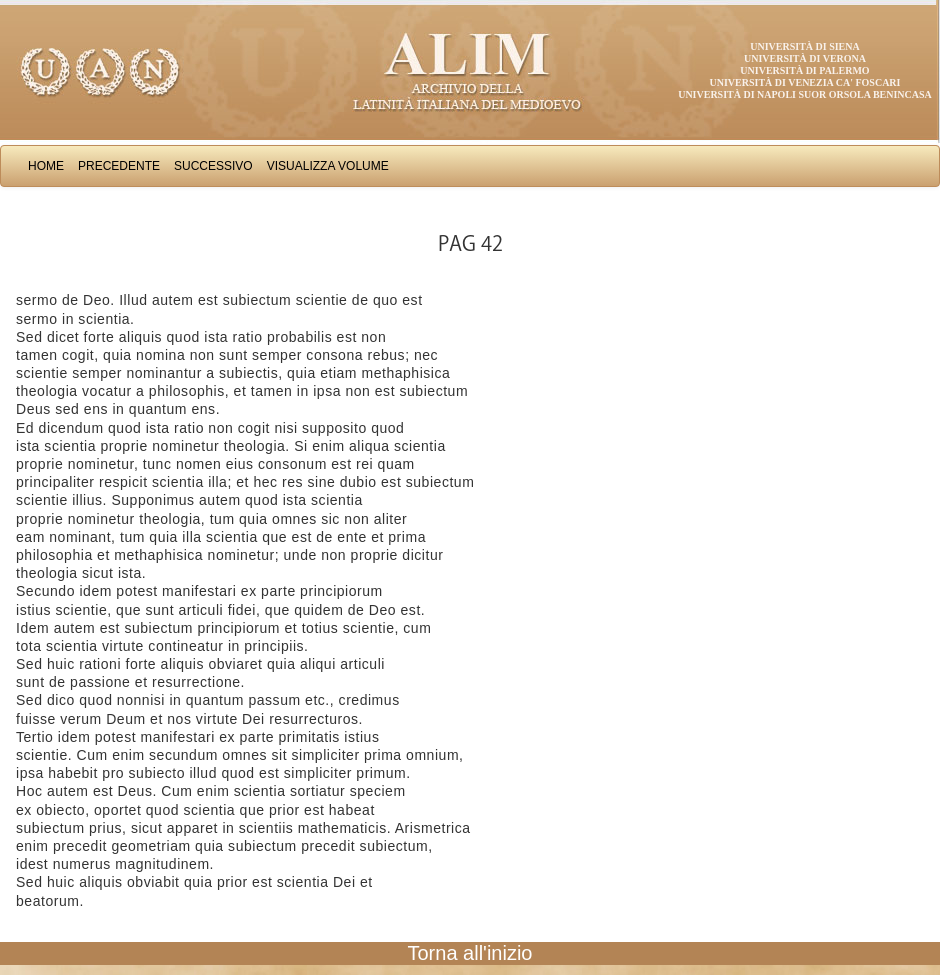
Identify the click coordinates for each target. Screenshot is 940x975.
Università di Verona (805, 58)
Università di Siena (804, 46)
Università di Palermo (804, 70)
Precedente (119, 166)
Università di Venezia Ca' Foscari (805, 82)
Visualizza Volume (328, 166)
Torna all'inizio (470, 953)
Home (46, 166)
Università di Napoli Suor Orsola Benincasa (805, 94)
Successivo (213, 166)
